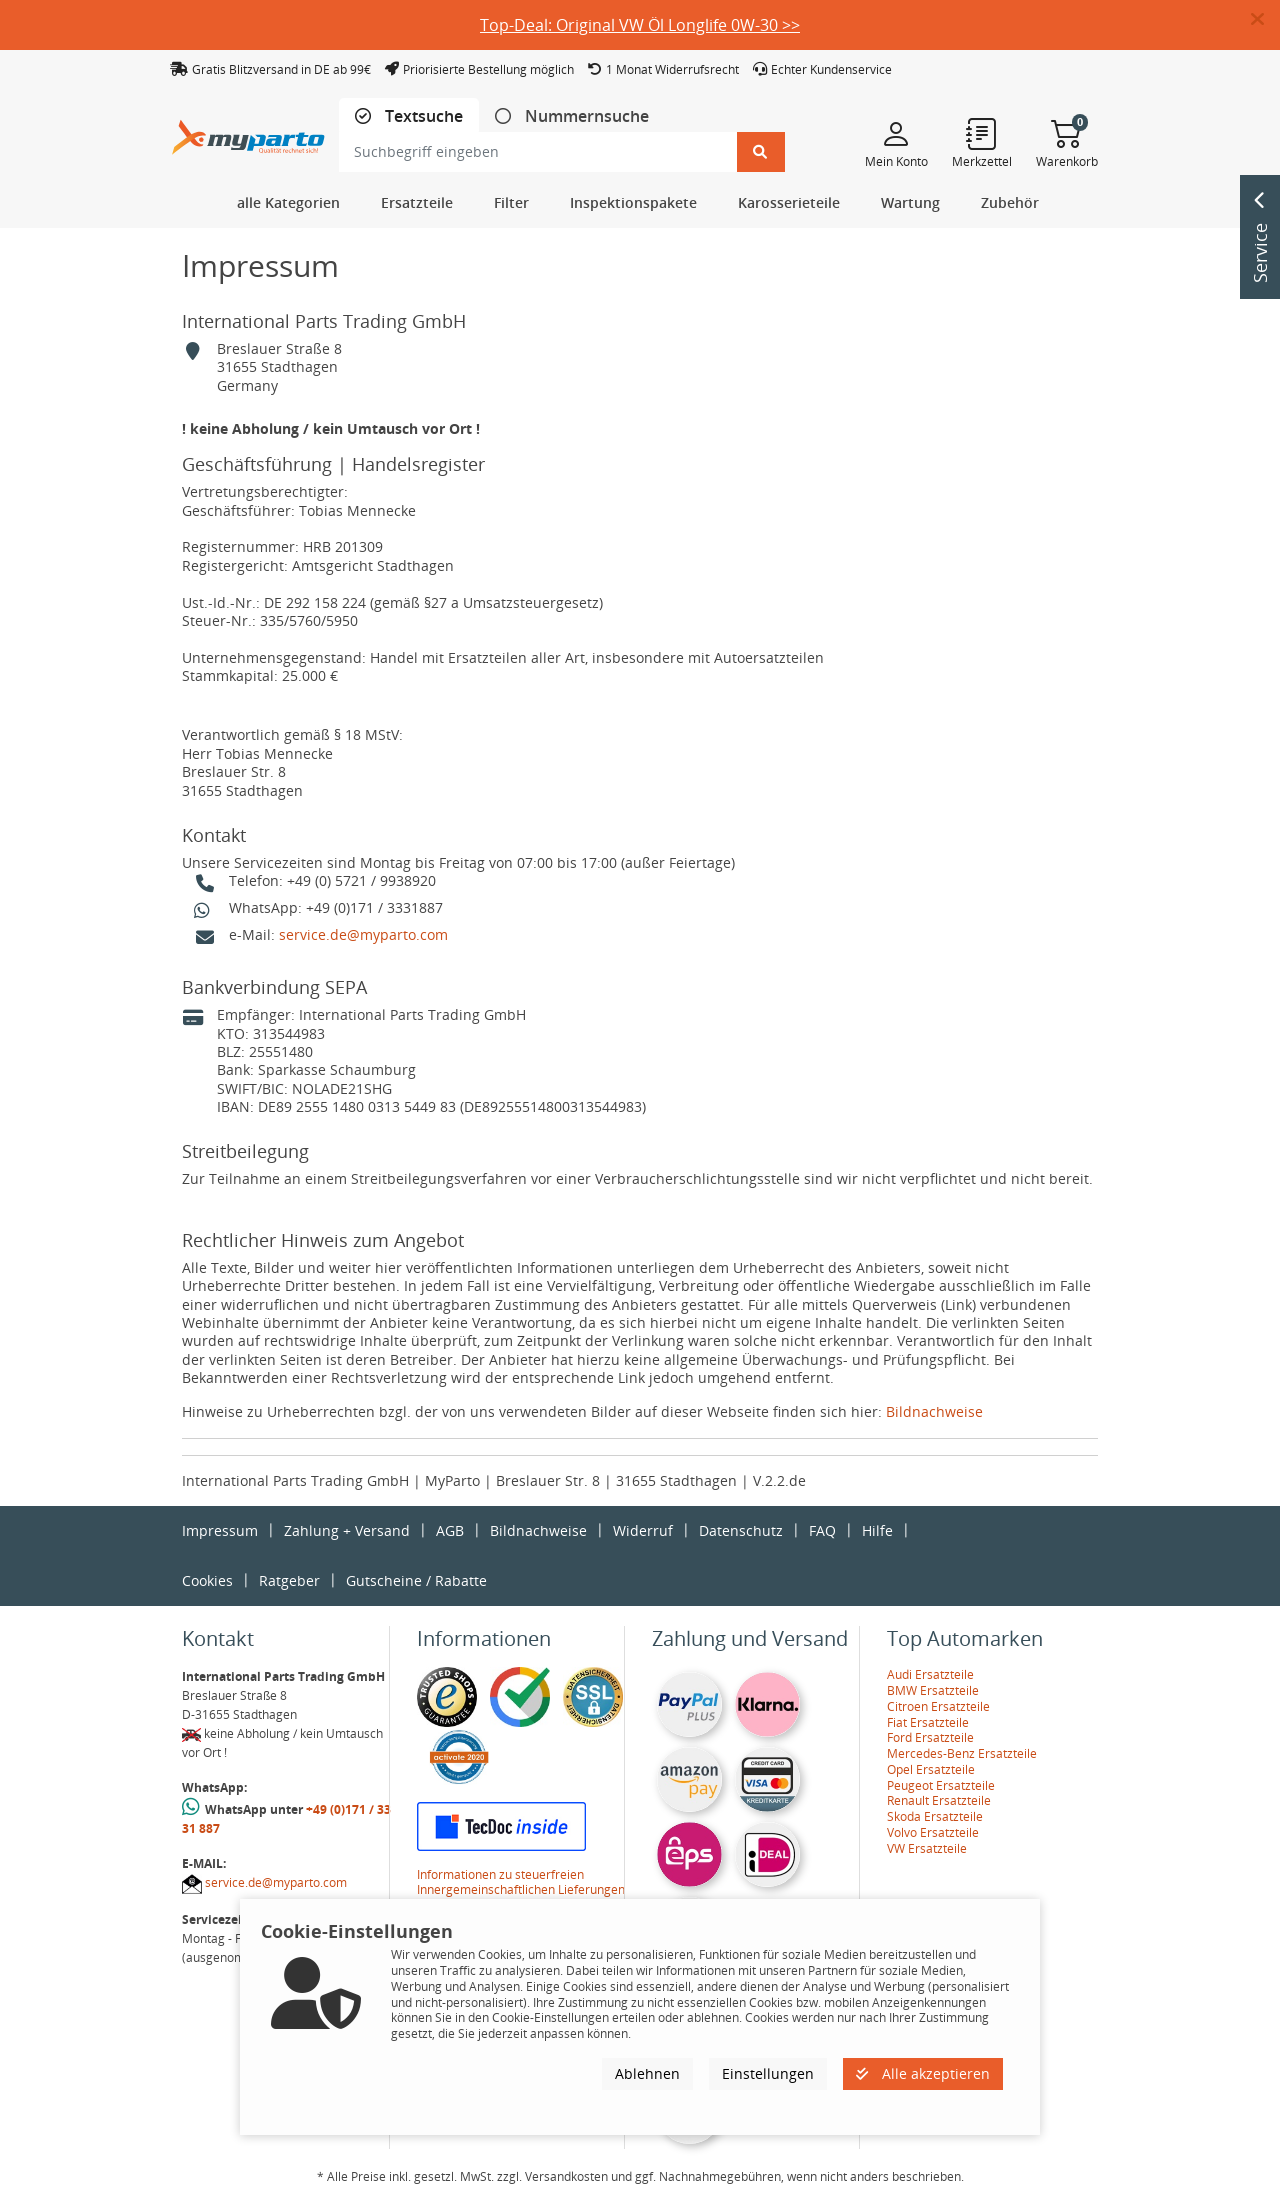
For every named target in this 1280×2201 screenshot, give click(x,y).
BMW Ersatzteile (933, 1690)
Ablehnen (647, 2073)
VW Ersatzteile (927, 1848)
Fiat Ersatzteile (928, 1722)
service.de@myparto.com (363, 934)
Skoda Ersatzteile (935, 1816)
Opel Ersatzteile (931, 1769)
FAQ (822, 1530)
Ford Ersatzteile (930, 1737)
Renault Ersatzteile (939, 1800)
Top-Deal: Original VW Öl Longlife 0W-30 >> (640, 25)
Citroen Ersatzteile (938, 1706)
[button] (1265, 20)
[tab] (409, 116)
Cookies (207, 1580)
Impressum (220, 1530)
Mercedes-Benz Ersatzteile (962, 1753)
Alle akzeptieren (923, 2073)
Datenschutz (741, 1530)
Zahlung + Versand (347, 1530)
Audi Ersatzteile (930, 1674)
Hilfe (877, 1530)
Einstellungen (768, 2073)
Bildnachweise (934, 1411)
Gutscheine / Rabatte (416, 1580)
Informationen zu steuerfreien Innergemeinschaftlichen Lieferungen (521, 1882)
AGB (450, 1530)
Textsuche (422, 116)
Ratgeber (289, 1580)
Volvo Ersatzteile (933, 1832)
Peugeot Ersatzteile (941, 1785)
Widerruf (643, 1530)
